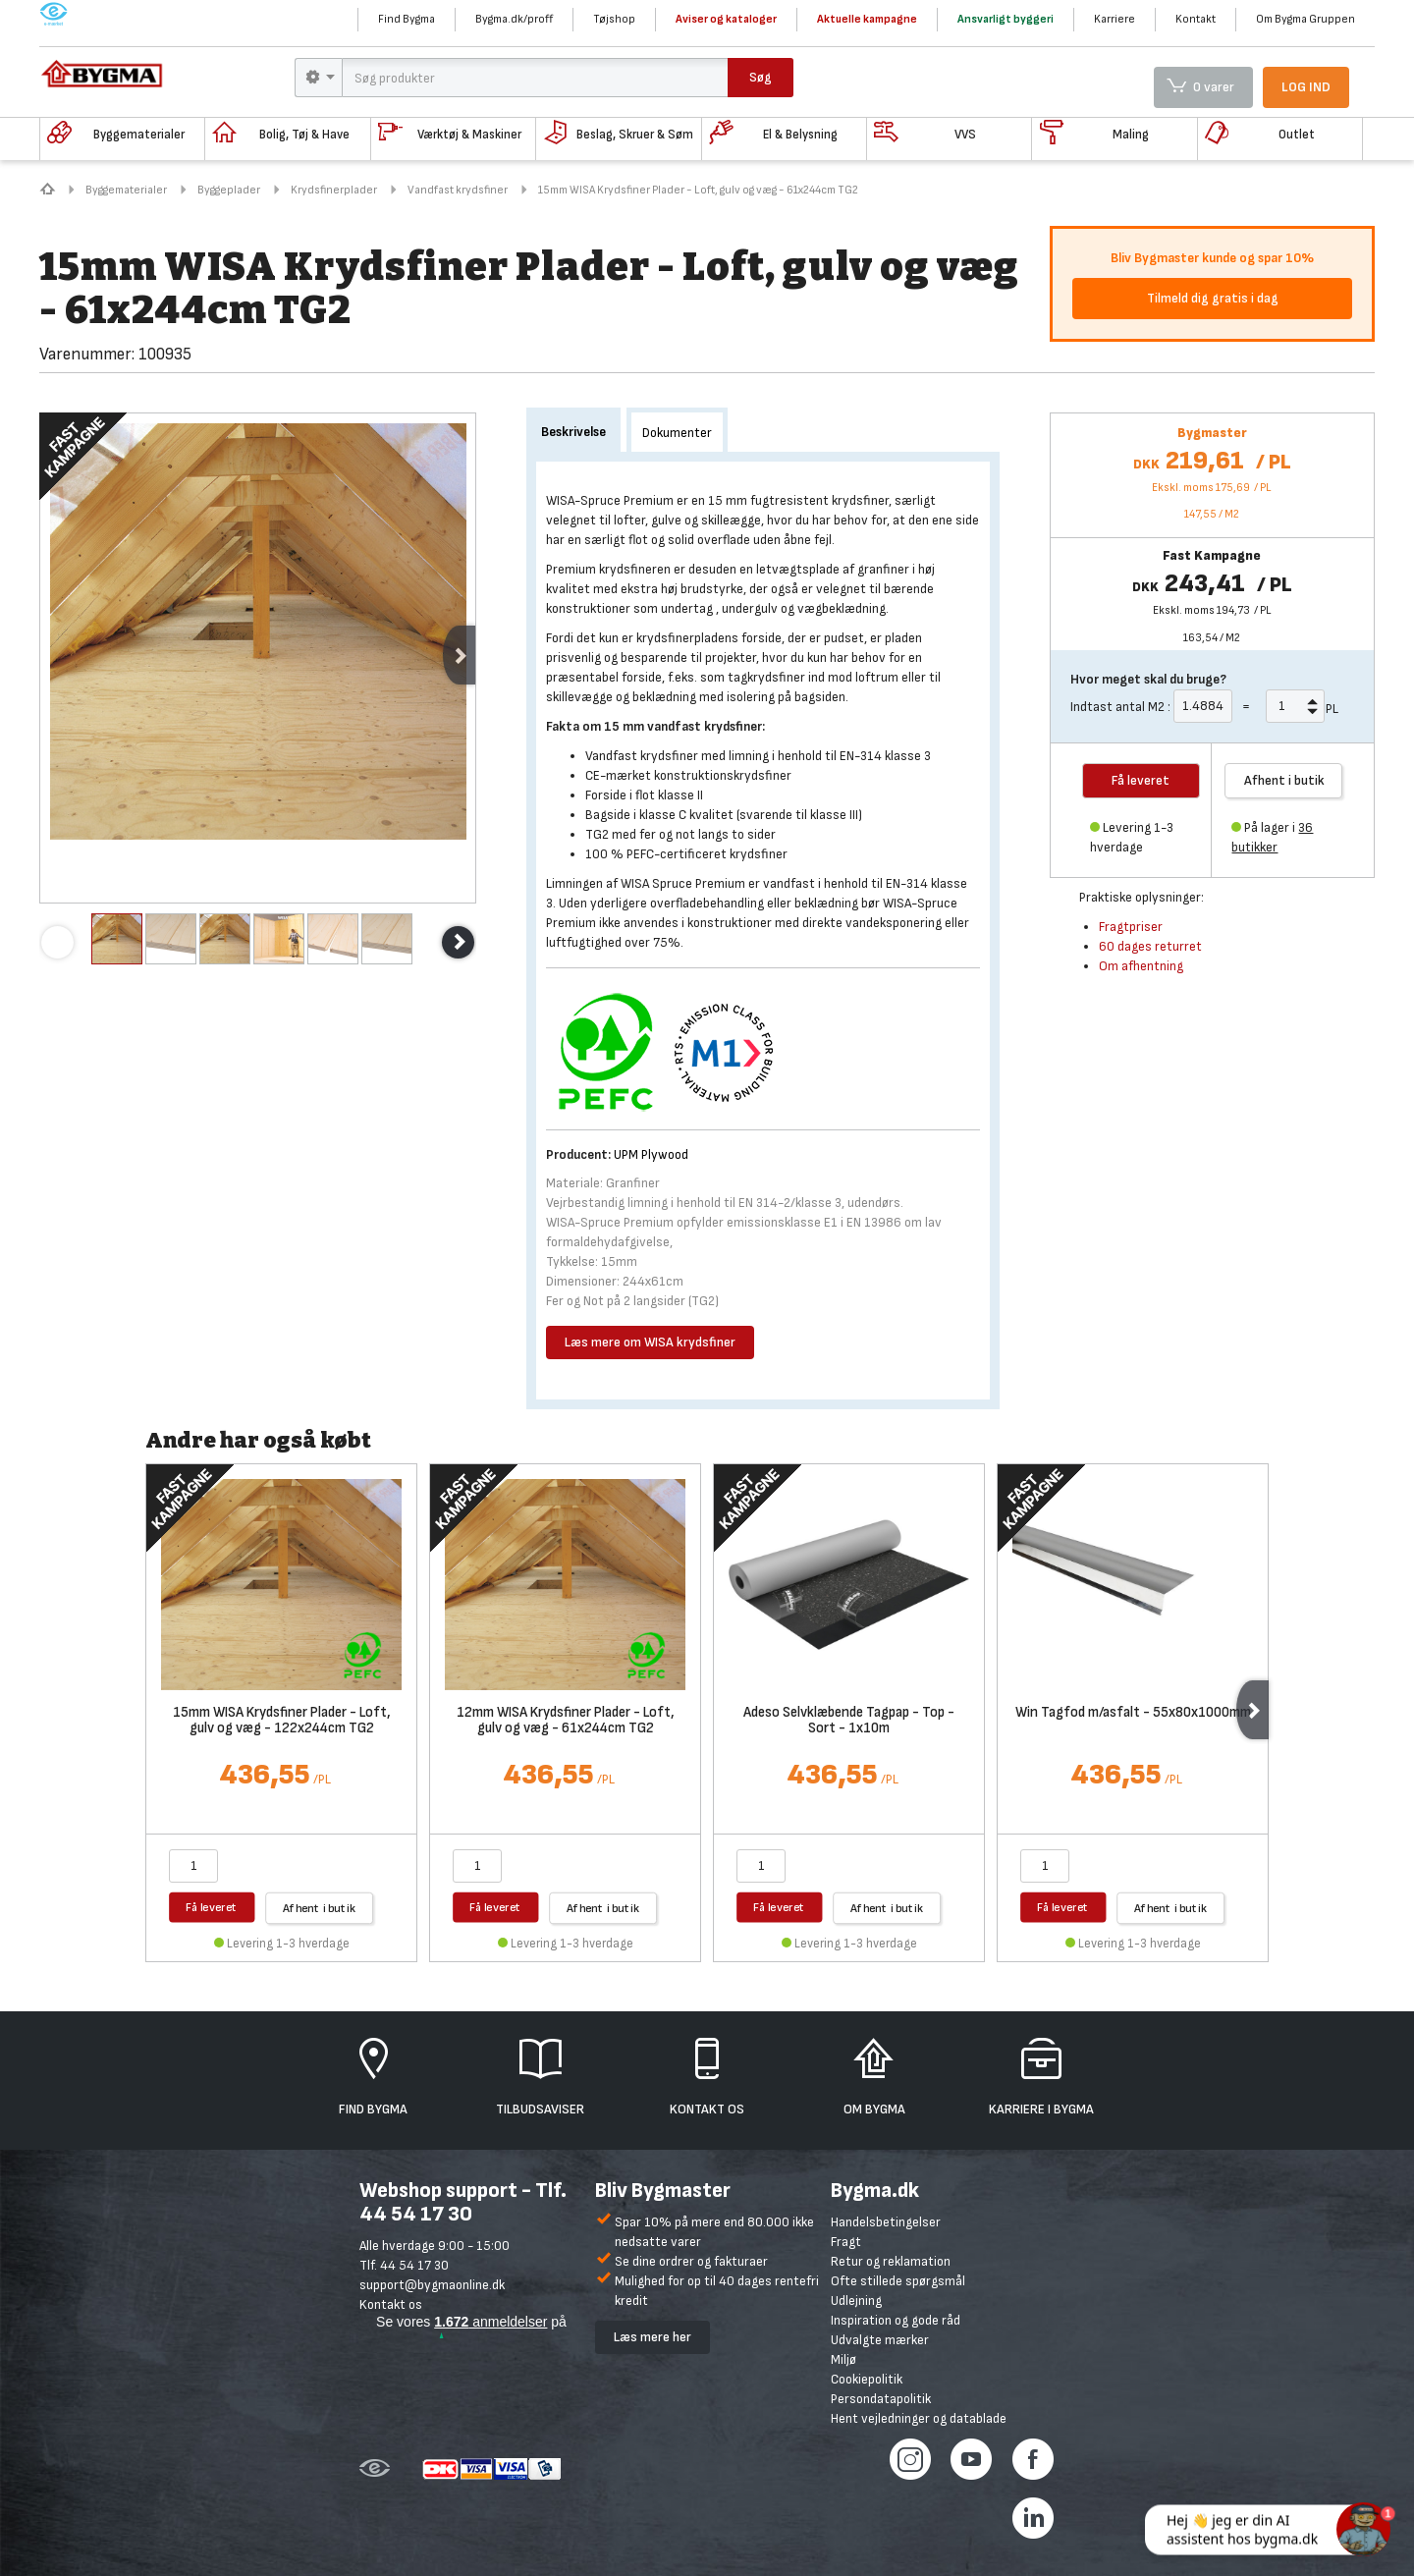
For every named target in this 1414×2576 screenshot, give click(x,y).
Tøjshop (614, 19)
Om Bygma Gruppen (1305, 19)
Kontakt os (390, 2304)
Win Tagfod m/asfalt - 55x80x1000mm (1133, 1713)
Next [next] (459, 655)
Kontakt (1195, 19)
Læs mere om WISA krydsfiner (650, 1342)
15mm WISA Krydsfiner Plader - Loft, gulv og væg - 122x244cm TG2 (282, 1721)
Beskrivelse (573, 431)
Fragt (846, 2241)
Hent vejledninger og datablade (918, 2418)
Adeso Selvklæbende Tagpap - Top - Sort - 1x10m (848, 1721)
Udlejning (856, 2300)
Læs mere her (652, 2337)
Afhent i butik (1284, 780)
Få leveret (212, 1906)
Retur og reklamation (891, 2261)
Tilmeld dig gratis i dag (1212, 298)
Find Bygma (406, 19)
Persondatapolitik (881, 2398)
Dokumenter (677, 432)
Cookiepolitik (866, 2379)
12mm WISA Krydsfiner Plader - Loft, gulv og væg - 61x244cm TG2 (566, 1721)
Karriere (1114, 19)
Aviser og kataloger (726, 19)
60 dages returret (1150, 946)
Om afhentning (1141, 966)
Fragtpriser (1131, 926)
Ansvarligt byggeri (1005, 19)
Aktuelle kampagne (867, 19)
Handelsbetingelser (886, 2222)
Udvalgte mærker (880, 2339)
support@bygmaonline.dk (432, 2284)
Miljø (843, 2359)
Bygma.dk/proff (514, 19)
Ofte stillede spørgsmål (898, 2281)
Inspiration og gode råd (895, 2320)
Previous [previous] (57, 942)
